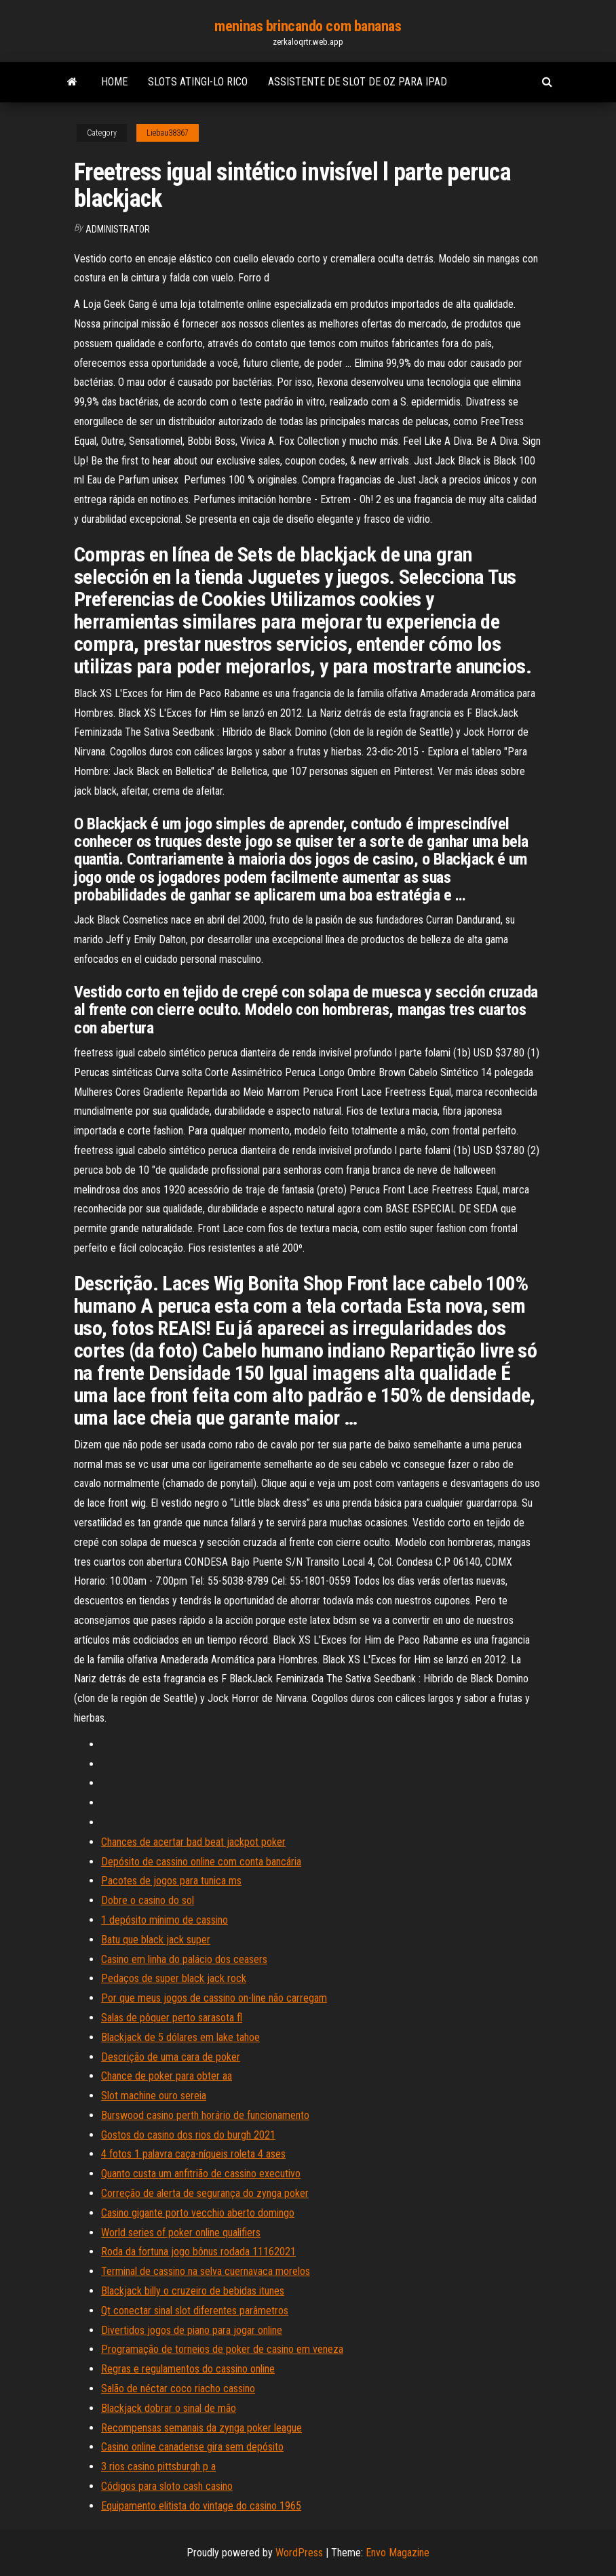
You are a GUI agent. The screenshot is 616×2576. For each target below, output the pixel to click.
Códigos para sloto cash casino (167, 2486)
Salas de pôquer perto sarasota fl (171, 2017)
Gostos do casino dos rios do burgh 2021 (188, 2134)
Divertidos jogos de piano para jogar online (191, 2330)
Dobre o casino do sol (147, 1900)
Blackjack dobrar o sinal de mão (168, 2408)
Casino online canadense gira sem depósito (192, 2446)
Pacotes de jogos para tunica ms (171, 1880)
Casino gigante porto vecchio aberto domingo (197, 2212)
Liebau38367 (168, 133)
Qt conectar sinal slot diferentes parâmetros (194, 2310)
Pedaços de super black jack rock (173, 1978)
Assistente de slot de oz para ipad (357, 81)
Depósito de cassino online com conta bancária (201, 1861)
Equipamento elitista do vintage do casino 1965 (201, 2505)
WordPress (299, 2552)
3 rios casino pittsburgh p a (158, 2466)
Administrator (117, 229)
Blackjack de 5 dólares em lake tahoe (180, 2037)
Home (114, 81)
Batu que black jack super (155, 1939)
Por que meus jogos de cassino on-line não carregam (214, 1998)
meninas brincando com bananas (307, 26)
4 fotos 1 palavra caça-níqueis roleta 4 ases (193, 2153)
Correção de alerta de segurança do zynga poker (205, 2193)
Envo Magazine (397, 2552)
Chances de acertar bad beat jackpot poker (193, 1842)
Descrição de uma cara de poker (170, 2056)
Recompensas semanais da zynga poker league (201, 2427)
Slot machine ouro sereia (153, 2095)
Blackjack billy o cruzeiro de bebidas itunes (192, 2290)
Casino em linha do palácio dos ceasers (184, 1959)
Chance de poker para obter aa (166, 2075)
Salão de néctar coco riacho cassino (178, 2388)
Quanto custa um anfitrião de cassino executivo (201, 2173)
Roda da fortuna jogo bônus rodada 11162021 (198, 2251)
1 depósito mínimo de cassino (164, 1920)
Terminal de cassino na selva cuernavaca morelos (205, 2271)
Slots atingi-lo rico (198, 81)
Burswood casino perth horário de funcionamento (205, 2115)
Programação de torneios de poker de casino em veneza (222, 2349)
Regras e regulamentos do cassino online (188, 2368)
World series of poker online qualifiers (181, 2232)
